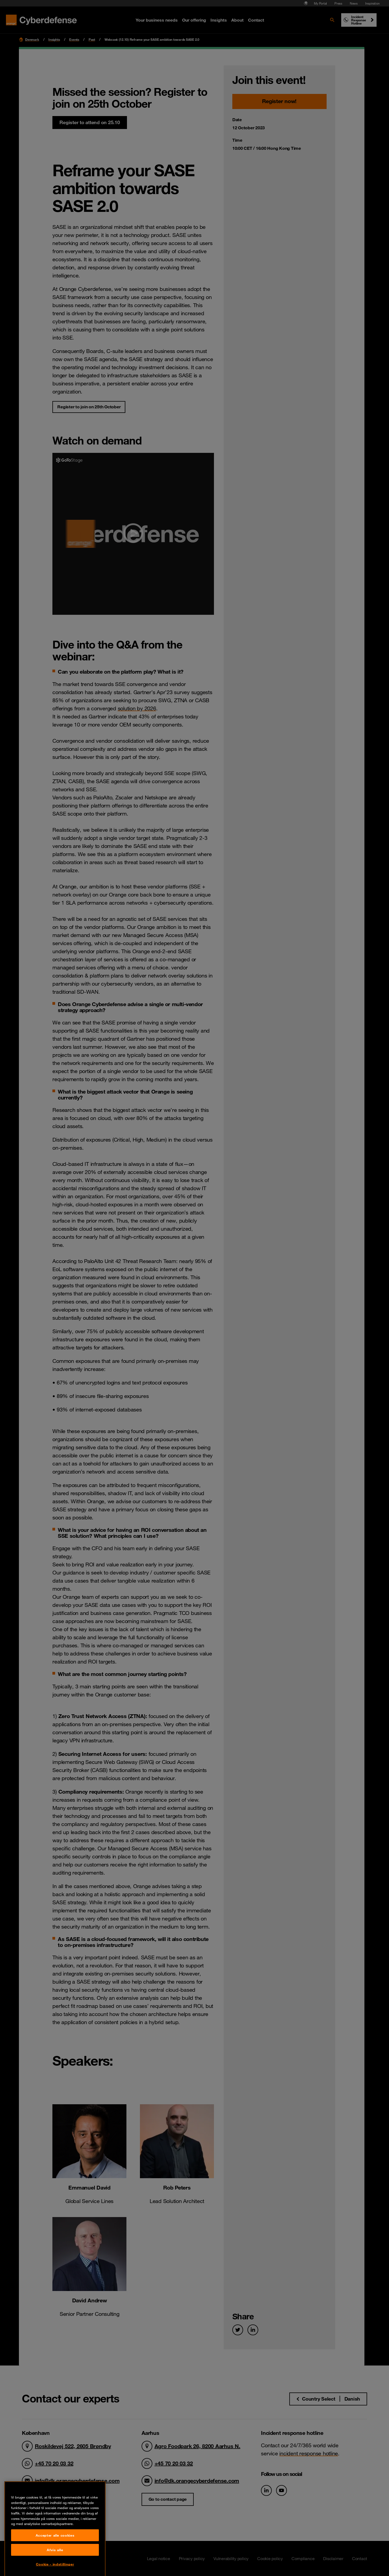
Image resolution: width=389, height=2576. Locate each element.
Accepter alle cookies (55, 2547)
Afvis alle (55, 2562)
